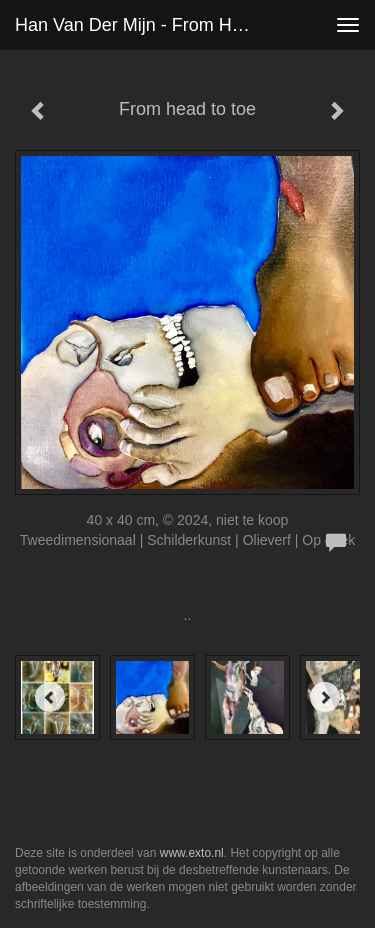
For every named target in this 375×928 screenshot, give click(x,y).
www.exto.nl (192, 853)
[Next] (325, 697)
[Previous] (50, 697)
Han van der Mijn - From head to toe (143, 25)
